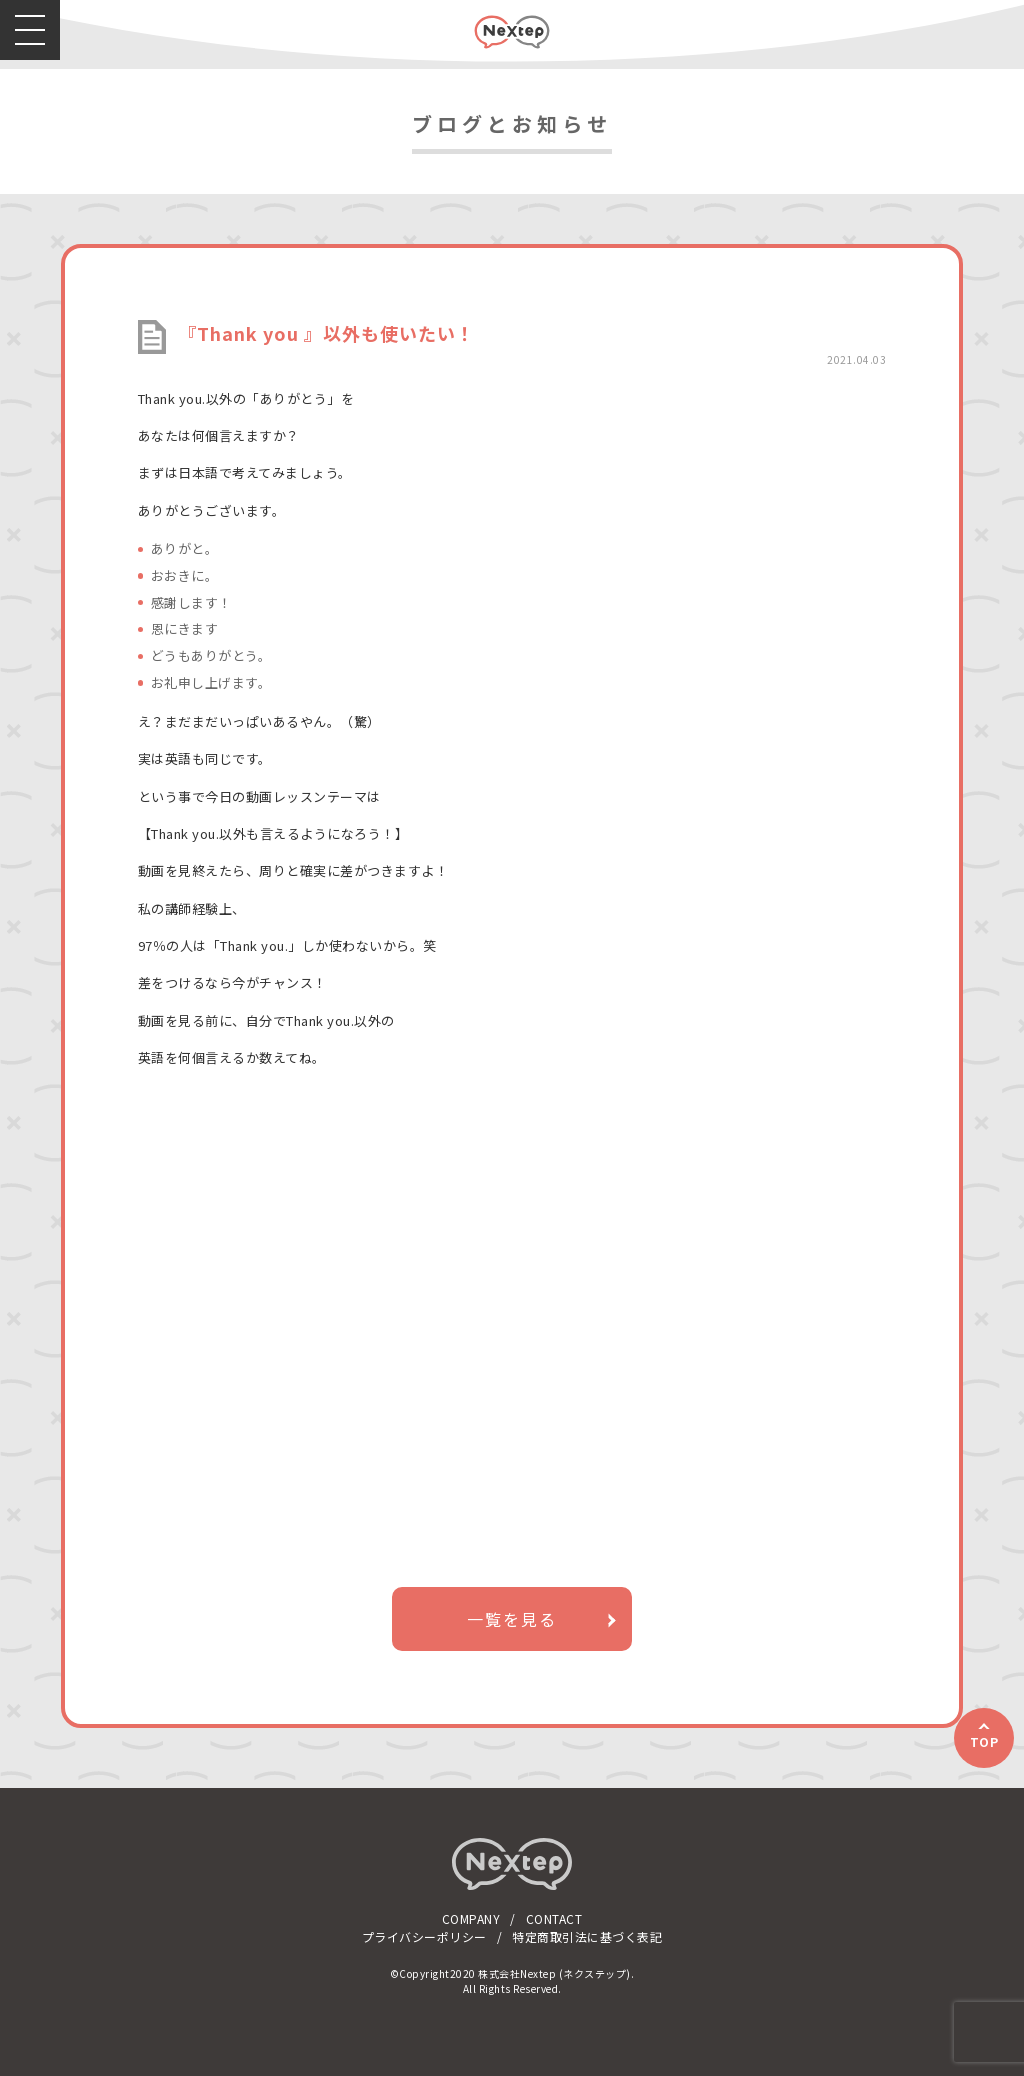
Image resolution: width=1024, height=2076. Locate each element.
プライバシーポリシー (424, 1936)
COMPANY (471, 1918)
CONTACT (554, 1918)
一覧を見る (512, 1619)
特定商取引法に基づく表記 (587, 1936)
